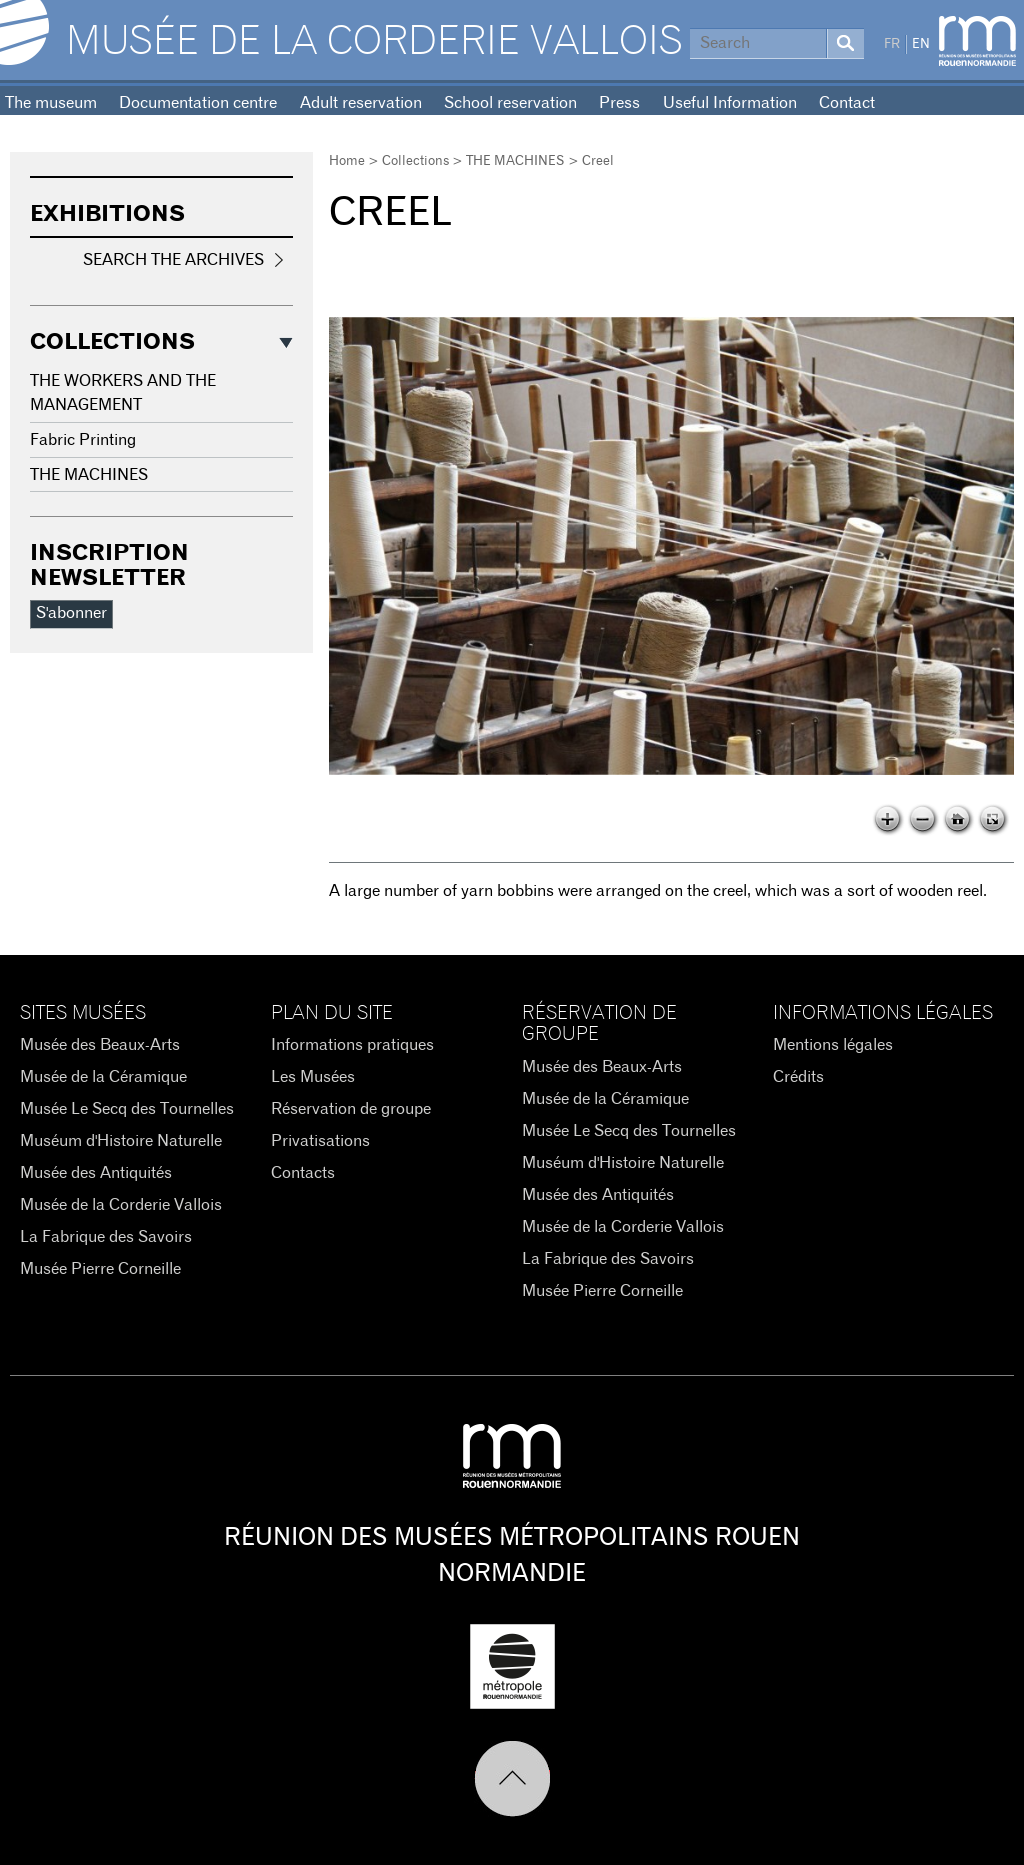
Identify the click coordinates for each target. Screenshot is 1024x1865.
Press (619, 103)
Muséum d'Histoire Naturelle (121, 1141)
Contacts (303, 1173)
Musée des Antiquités (96, 1173)
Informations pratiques (352, 1045)
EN (921, 44)
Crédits (798, 1077)
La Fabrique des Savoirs (106, 1237)
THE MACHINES (515, 161)
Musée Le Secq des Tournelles (127, 1109)
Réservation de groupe (351, 1109)
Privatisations (320, 1141)
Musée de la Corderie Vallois (374, 42)
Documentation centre (198, 103)
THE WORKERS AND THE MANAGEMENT (123, 393)
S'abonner (71, 613)
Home (347, 161)
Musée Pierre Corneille (100, 1269)
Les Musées (313, 1077)
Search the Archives (173, 260)
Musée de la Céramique (103, 1077)
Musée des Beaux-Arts (100, 1045)
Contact (847, 103)
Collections (415, 161)
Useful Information (730, 103)
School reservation (510, 103)
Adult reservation (361, 103)
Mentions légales (833, 1045)
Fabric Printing (83, 440)
